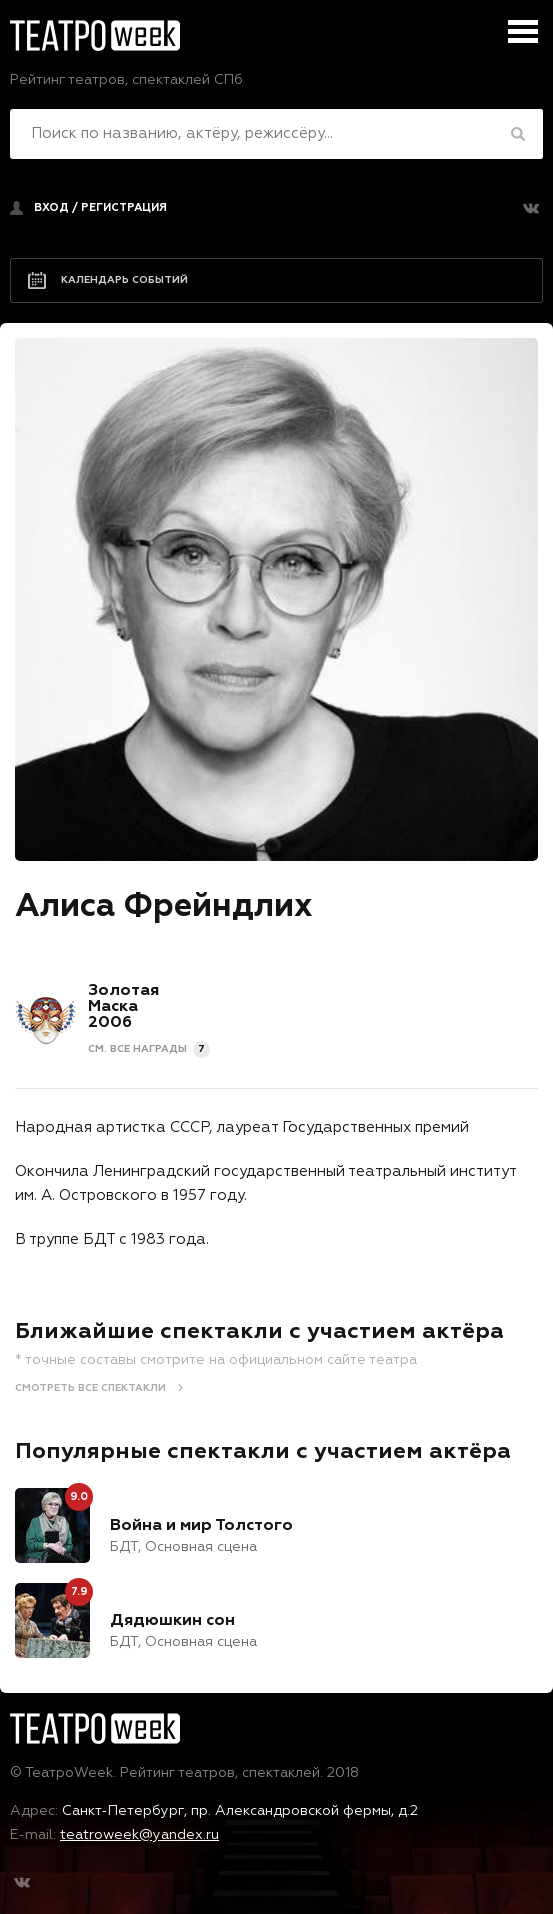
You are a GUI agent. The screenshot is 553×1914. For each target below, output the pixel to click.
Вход (51, 207)
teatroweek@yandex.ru (139, 1835)
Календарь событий (124, 280)
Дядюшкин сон (172, 1621)
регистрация (124, 207)
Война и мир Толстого (201, 1526)
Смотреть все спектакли (90, 1388)
